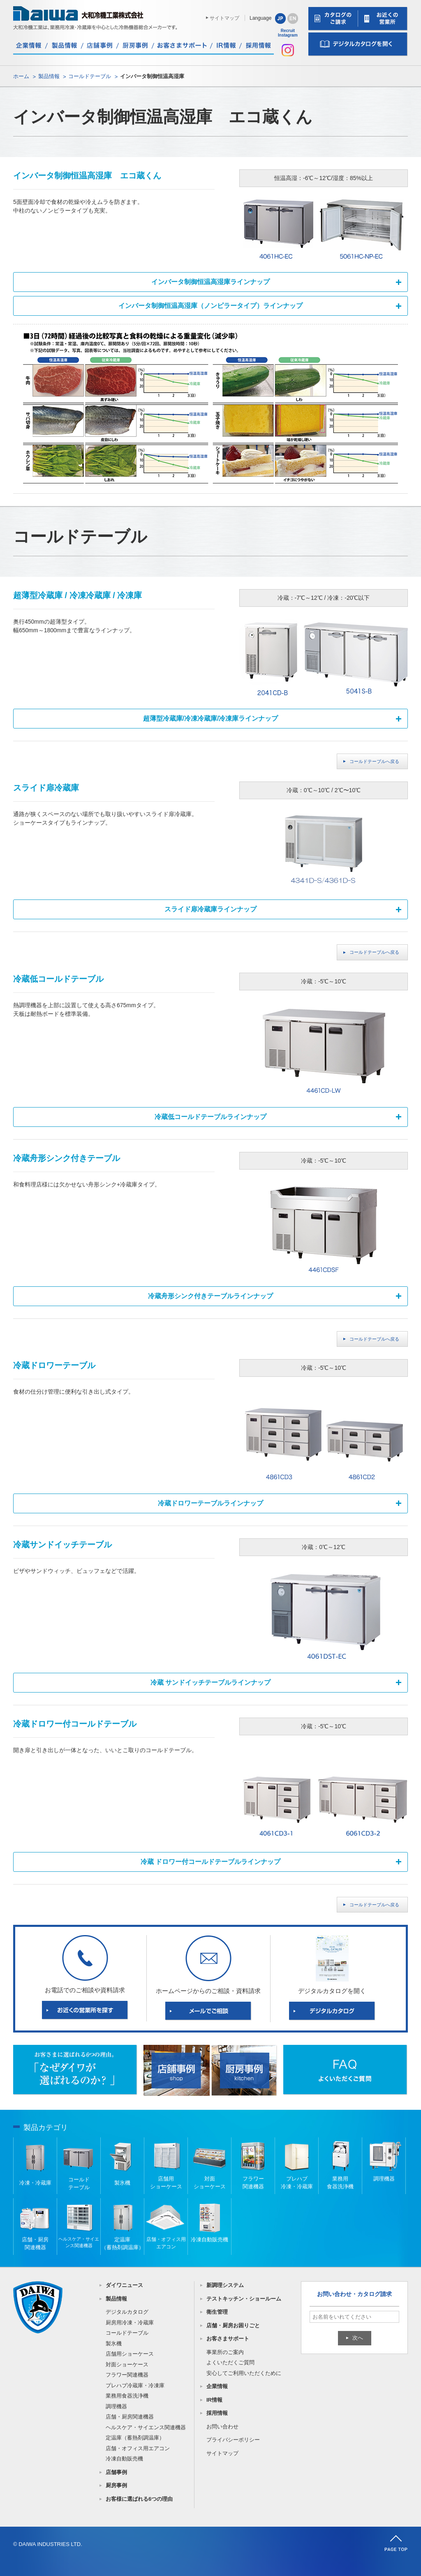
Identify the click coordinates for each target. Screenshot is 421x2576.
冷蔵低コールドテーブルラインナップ (210, 1116)
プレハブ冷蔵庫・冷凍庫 (135, 2385)
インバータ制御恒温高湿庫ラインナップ (210, 281)
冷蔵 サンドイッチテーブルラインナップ (210, 1682)
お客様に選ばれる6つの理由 (139, 2499)
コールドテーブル (89, 76)
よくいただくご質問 (230, 2362)
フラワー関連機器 (127, 2375)
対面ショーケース (127, 2364)
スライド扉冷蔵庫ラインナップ (210, 909)
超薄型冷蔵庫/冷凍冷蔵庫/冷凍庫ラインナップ (210, 718)
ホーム (21, 76)
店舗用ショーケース (130, 2354)
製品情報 (49, 76)
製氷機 (114, 2343)
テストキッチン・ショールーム (243, 2299)
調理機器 (116, 2406)
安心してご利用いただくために (243, 2373)
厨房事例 (116, 2485)
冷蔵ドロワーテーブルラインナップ (210, 1503)
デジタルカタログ (127, 2312)
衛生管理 (217, 2312)
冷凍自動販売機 (124, 2459)
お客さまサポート (227, 2339)
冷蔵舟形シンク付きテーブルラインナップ (210, 1296)
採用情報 (217, 2413)
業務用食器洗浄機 (127, 2396)
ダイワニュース (124, 2285)
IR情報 (214, 2400)
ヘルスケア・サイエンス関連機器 (146, 2427)
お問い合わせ (222, 2426)
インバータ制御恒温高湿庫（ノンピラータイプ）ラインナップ (210, 305)
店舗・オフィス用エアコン (138, 2448)
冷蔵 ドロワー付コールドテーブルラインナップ (210, 1861)
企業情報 (217, 2386)
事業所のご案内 (225, 2352)
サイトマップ (224, 18)
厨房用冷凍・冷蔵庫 (130, 2322)
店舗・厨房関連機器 (130, 2417)
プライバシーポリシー (233, 2440)
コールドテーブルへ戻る (374, 761)
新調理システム (225, 2285)
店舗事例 (116, 2472)
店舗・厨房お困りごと (233, 2325)
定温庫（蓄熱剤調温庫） (135, 2438)
